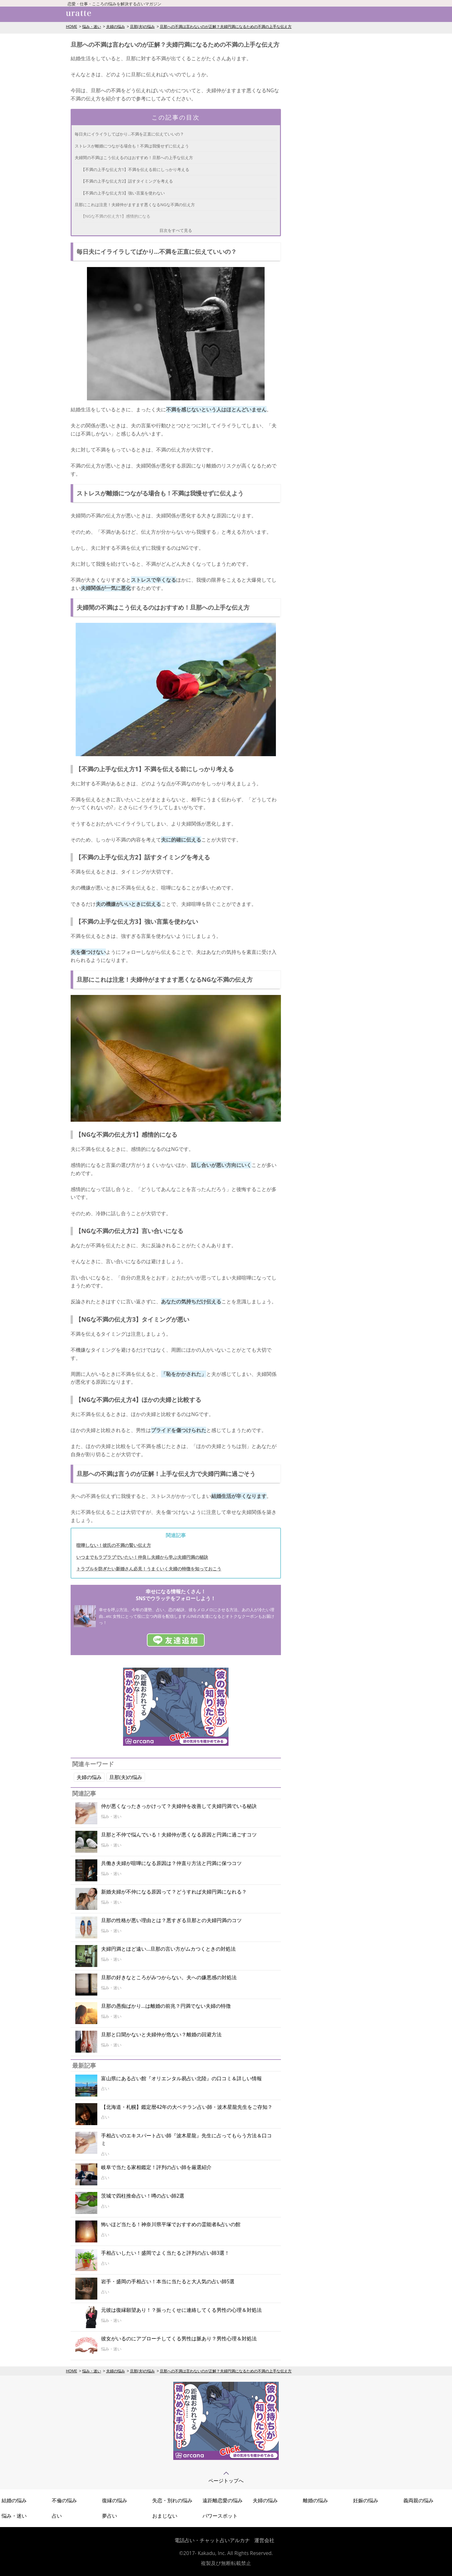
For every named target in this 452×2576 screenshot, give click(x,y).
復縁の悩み (114, 2500)
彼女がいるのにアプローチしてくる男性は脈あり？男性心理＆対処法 (179, 2338)
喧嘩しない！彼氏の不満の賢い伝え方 (113, 1545)
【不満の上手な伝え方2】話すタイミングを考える (127, 181)
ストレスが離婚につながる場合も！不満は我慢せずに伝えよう (132, 146)
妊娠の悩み (365, 2500)
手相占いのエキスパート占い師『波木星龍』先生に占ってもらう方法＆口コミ (186, 2139)
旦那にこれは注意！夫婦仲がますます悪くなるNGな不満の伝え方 (135, 204)
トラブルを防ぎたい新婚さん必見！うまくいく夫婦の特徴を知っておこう (148, 1569)
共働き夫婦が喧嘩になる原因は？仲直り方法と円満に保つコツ (171, 1863)
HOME (71, 26)
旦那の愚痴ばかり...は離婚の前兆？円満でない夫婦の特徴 (166, 2005)
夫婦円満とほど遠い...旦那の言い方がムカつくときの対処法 (168, 1948)
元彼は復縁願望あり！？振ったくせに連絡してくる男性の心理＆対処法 (181, 2309)
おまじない (164, 2515)
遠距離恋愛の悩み (222, 2500)
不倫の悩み (64, 2500)
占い (57, 2515)
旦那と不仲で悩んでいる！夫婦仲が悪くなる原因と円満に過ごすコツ (179, 1834)
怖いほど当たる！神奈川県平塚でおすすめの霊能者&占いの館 (170, 2224)
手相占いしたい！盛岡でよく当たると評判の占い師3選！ (165, 2252)
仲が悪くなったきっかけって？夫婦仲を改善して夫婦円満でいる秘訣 (179, 1806)
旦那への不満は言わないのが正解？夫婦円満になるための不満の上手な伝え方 (226, 26)
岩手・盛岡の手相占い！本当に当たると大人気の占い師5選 (167, 2281)
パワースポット (220, 2515)
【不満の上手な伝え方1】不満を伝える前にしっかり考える (135, 169)
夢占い (109, 2515)
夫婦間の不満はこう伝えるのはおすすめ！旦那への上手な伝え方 (134, 157)
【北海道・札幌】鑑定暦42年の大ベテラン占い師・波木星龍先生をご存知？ (186, 2106)
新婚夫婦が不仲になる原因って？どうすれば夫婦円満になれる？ (174, 1891)
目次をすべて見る (175, 230)
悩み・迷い (91, 26)
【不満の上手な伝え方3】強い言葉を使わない (123, 193)
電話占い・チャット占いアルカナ (212, 2540)
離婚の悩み (315, 2500)
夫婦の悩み (115, 26)
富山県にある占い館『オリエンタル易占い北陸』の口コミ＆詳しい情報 (181, 2078)
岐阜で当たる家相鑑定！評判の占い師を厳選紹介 (156, 2167)
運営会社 (264, 2540)
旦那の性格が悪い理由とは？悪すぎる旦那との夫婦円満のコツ (171, 1920)
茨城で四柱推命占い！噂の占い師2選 (142, 2195)
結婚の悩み (14, 2500)
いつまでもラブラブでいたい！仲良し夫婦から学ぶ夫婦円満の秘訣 (142, 1557)
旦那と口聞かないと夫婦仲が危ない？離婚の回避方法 (161, 2034)
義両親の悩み (418, 2500)
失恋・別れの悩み (172, 2500)
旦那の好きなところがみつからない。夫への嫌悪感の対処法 (169, 1977)
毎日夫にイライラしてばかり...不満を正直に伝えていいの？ (129, 134)
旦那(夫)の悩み (142, 26)
